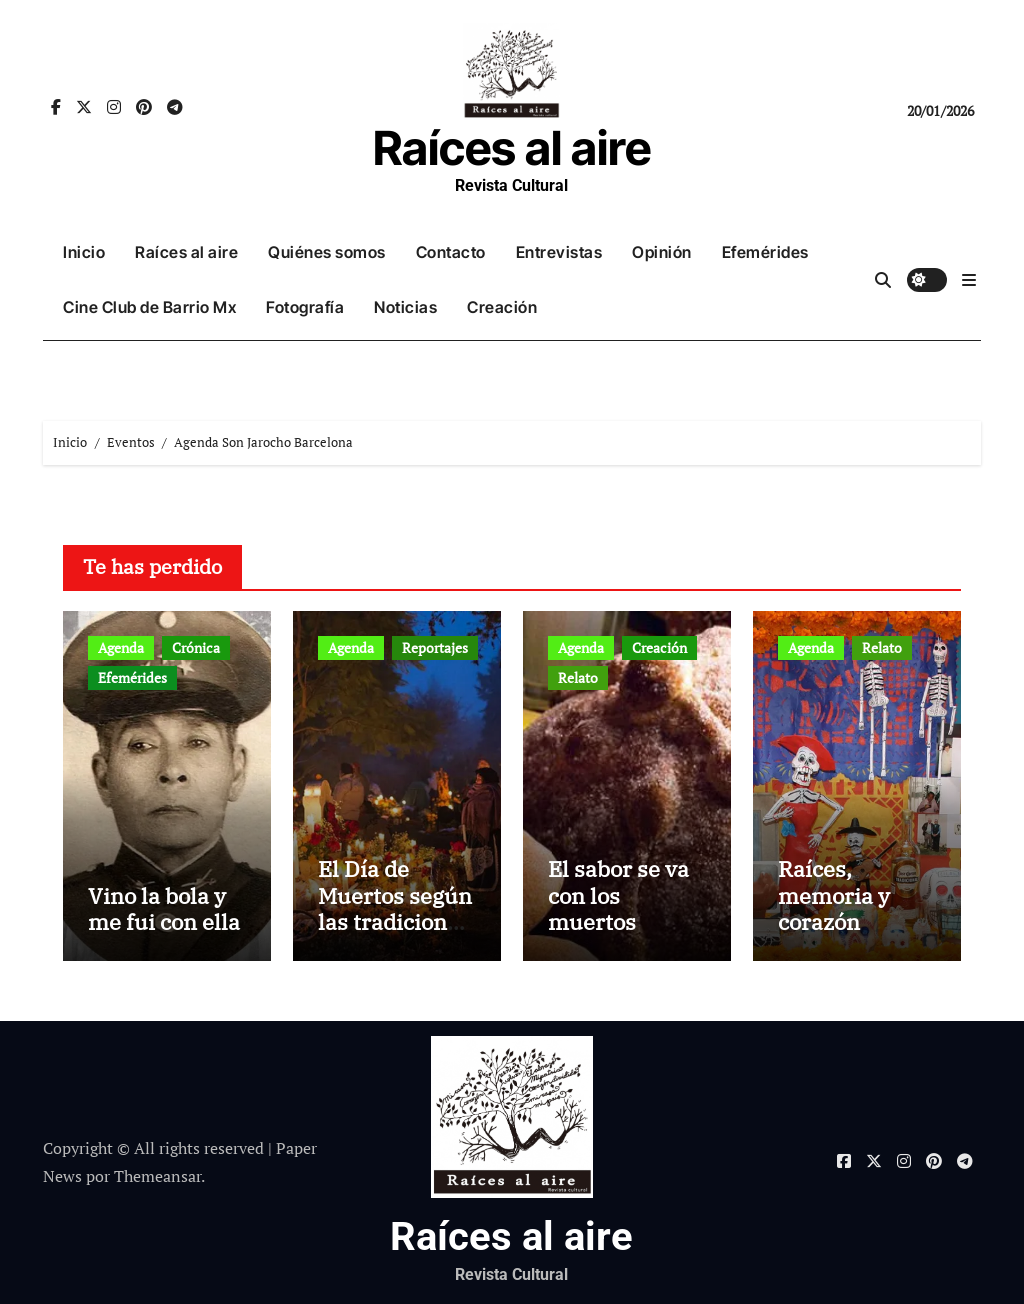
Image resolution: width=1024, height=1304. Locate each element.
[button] (969, 280)
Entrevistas (559, 252)
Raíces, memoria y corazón (834, 895)
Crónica (196, 647)
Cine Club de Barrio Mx (149, 307)
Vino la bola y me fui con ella (164, 908)
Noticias (405, 307)
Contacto (451, 252)
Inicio (84, 252)
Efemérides (765, 252)
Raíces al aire (512, 147)
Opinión (662, 252)
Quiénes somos (327, 252)
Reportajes (435, 647)
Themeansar (157, 1176)
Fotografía (305, 307)
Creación (502, 307)
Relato (578, 677)
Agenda (121, 647)
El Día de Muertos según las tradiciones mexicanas (395, 908)
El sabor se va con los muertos (618, 895)
